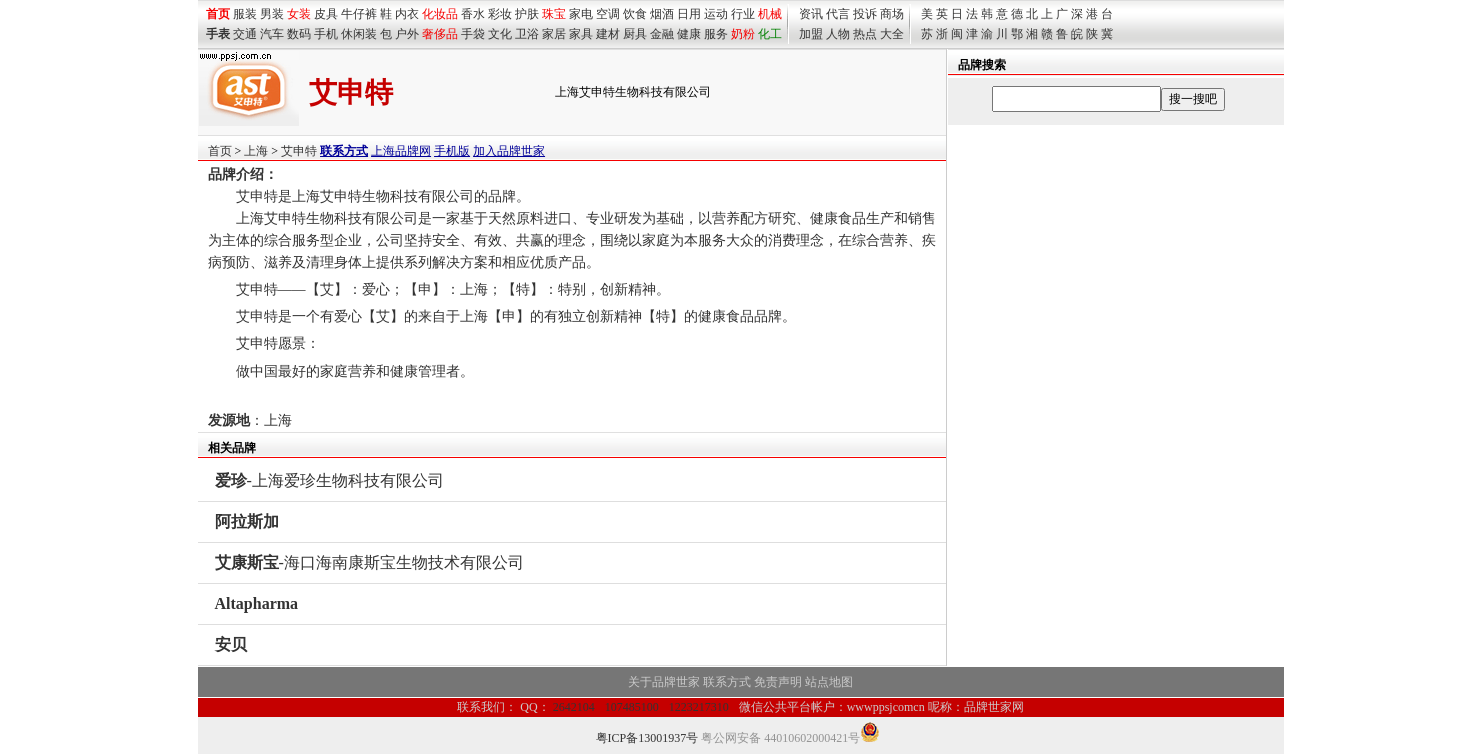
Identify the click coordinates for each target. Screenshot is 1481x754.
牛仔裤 (359, 14)
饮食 (635, 14)
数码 (299, 34)
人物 (838, 34)
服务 (716, 34)
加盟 (811, 34)
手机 (326, 34)
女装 (299, 14)
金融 (662, 34)
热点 (865, 34)
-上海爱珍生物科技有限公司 (329, 480)
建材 (608, 34)
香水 (473, 14)
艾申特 (299, 151)
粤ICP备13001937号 (647, 738)
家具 (581, 34)
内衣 (407, 14)
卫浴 (527, 34)
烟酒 (662, 14)
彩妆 (500, 14)
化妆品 (440, 14)
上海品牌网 (401, 151)
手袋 (473, 34)
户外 (407, 34)
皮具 (326, 14)
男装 (272, 14)
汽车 (272, 34)
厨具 (635, 34)
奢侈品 (440, 34)
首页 (220, 151)
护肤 (527, 14)
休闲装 (359, 34)
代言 (838, 14)
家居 (554, 34)
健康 (689, 34)
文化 (500, 34)
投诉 (865, 14)
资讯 (811, 14)
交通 (245, 34)
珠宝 (554, 14)
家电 (581, 14)
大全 (892, 34)
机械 (770, 14)
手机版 (452, 151)
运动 (716, 14)
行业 (743, 14)
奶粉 (743, 34)
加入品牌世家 (509, 151)
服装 (245, 14)
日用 (689, 14)
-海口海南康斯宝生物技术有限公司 (369, 562)
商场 (892, 14)
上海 (256, 151)
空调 (608, 14)
